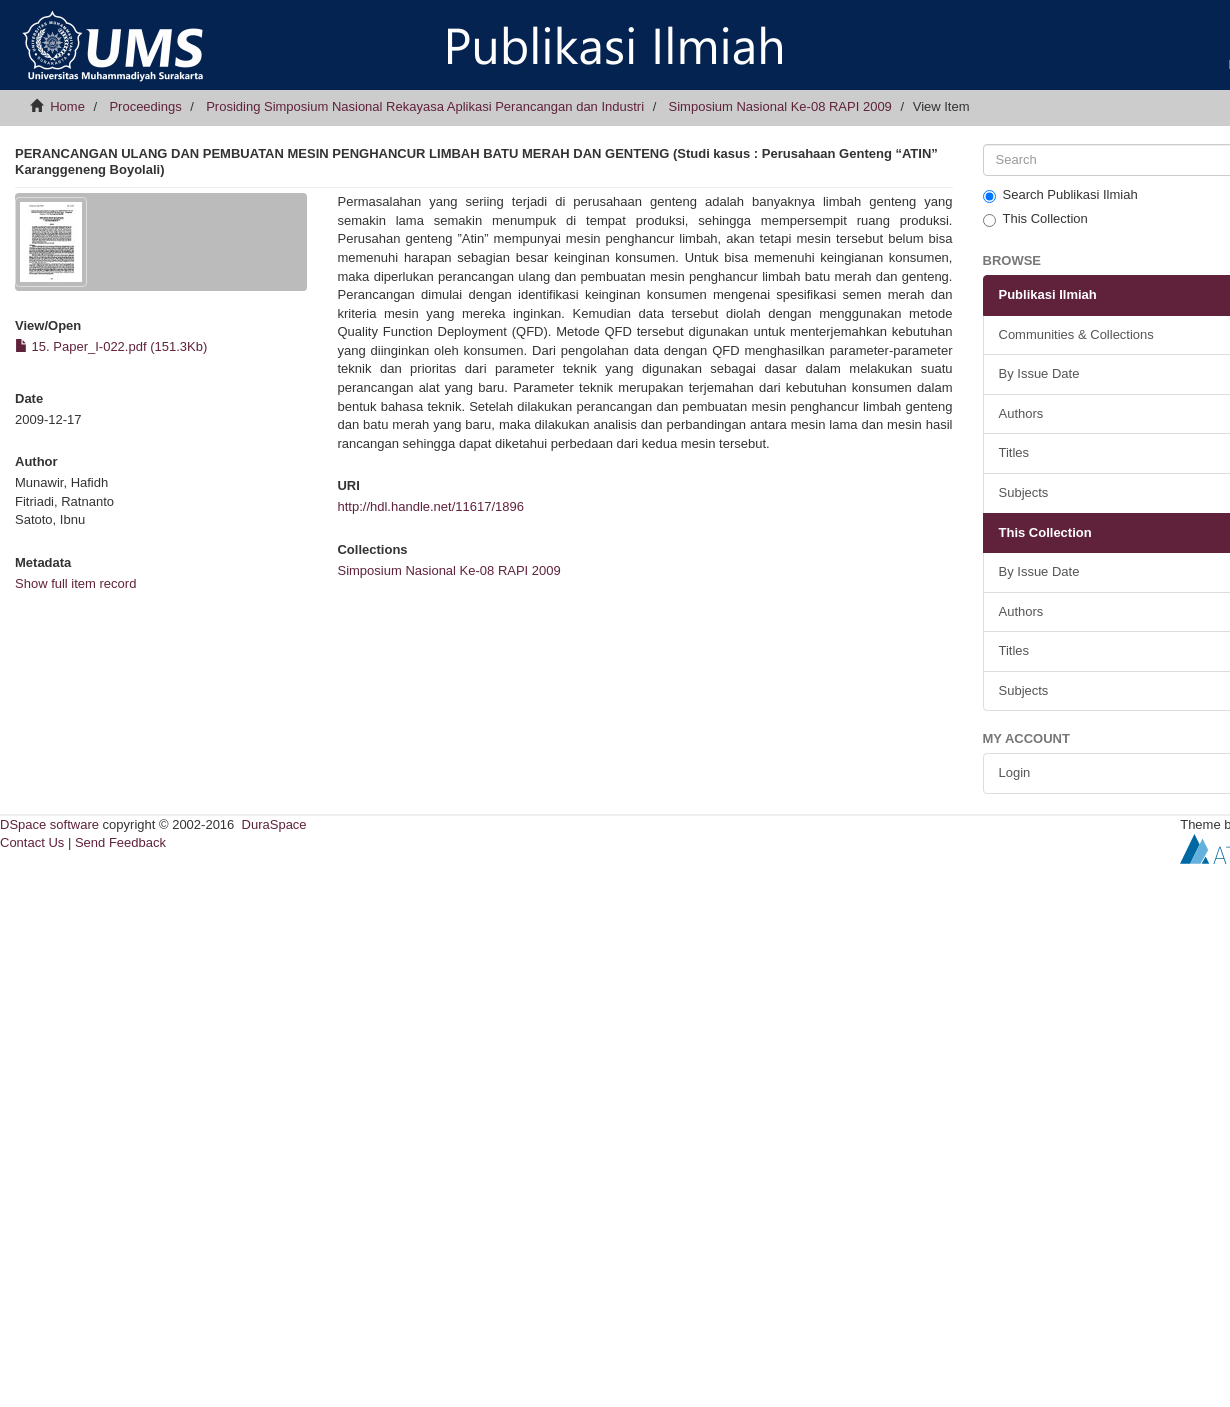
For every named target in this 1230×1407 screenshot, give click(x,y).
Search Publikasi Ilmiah (1060, 195)
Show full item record (75, 583)
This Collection (1035, 219)
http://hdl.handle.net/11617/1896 (430, 506)
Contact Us (32, 842)
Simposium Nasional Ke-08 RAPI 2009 (780, 106)
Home (67, 106)
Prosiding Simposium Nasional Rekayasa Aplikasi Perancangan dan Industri (425, 106)
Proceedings (145, 106)
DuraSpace (274, 824)
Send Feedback (120, 842)
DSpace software (49, 824)
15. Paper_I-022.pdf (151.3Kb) (111, 346)
